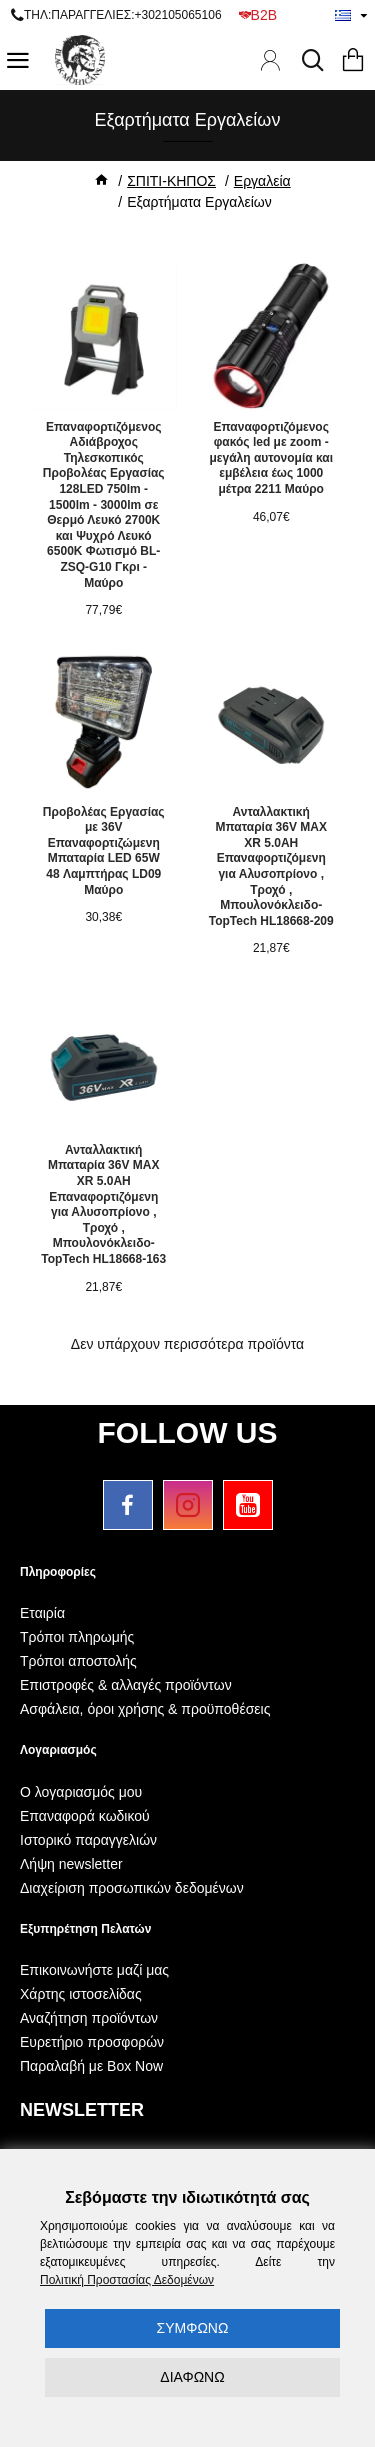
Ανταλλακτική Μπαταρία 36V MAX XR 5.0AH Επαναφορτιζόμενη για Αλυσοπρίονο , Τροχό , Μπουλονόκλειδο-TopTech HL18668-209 (271, 866)
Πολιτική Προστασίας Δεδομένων (127, 2280)
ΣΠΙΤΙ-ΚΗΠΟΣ (171, 181)
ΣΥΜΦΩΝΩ (193, 2328)
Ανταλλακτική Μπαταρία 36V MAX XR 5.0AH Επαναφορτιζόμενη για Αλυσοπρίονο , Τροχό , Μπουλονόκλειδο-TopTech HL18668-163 (103, 1204)
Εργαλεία (262, 181)
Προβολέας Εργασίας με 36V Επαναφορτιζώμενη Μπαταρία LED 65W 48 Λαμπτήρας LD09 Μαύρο (104, 851)
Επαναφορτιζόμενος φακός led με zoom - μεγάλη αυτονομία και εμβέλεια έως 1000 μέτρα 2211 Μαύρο (271, 458)
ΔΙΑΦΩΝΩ (192, 2377)
